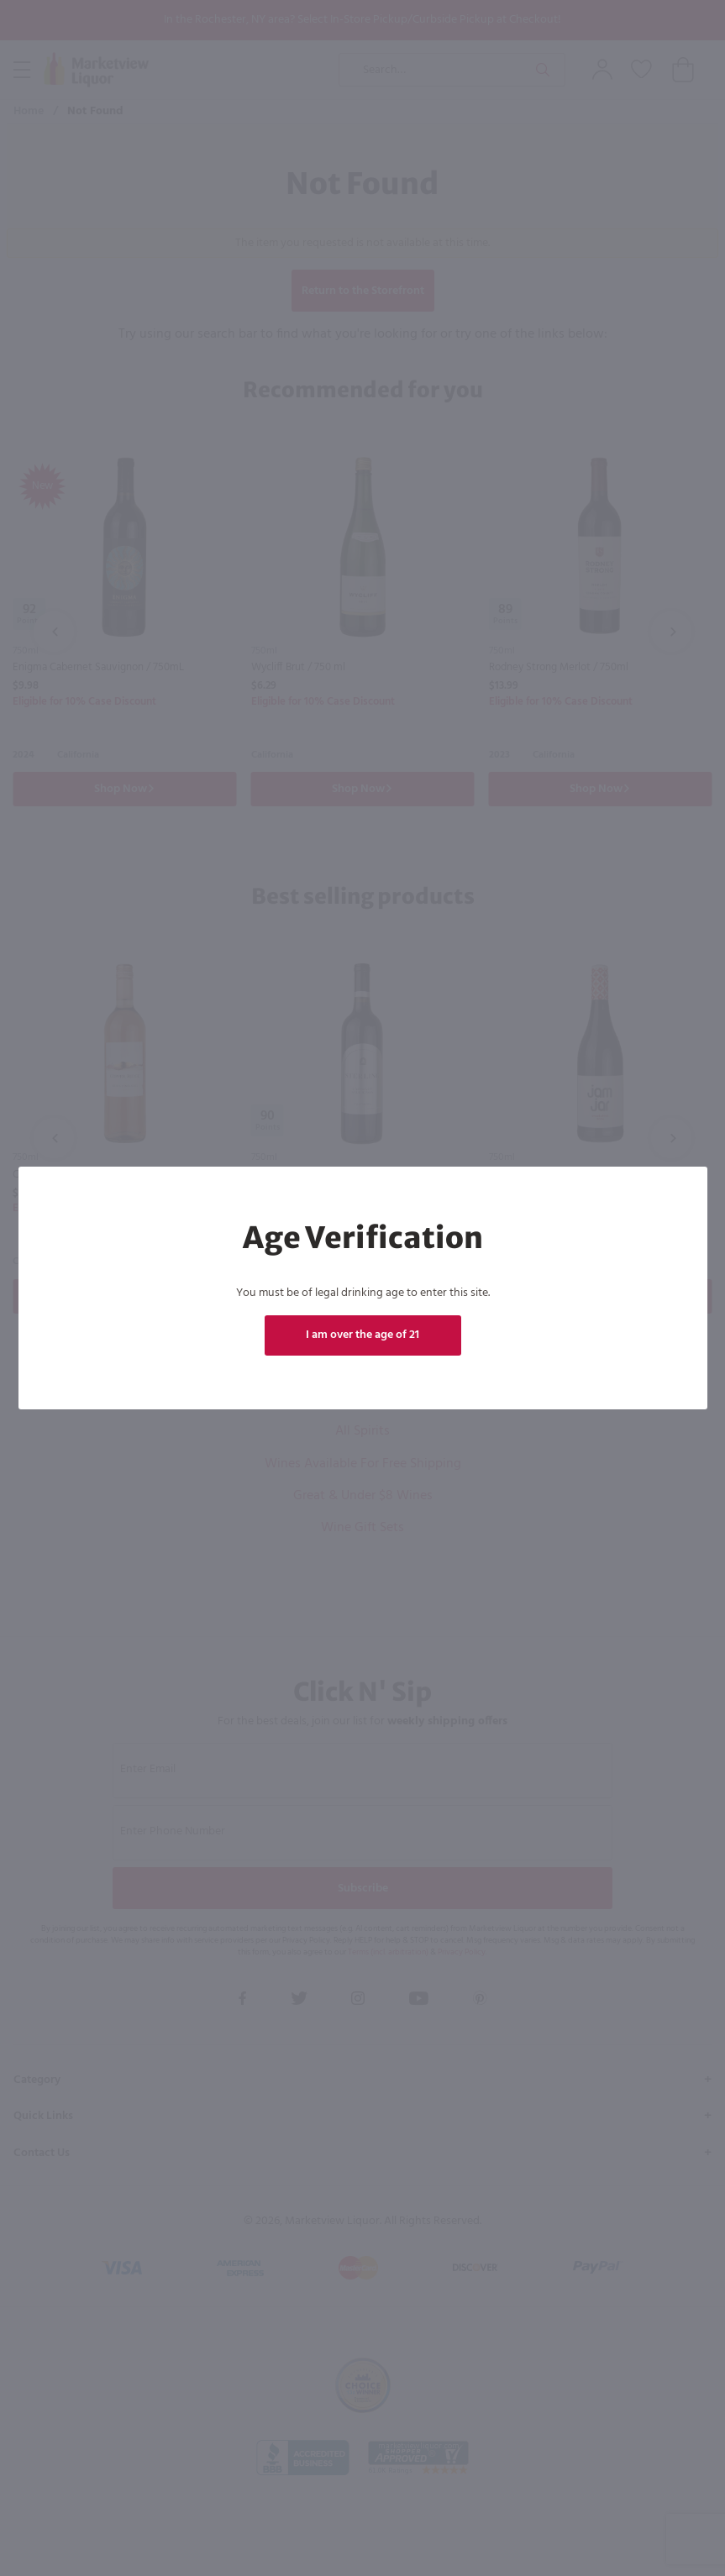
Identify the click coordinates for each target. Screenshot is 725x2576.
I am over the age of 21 (362, 1335)
